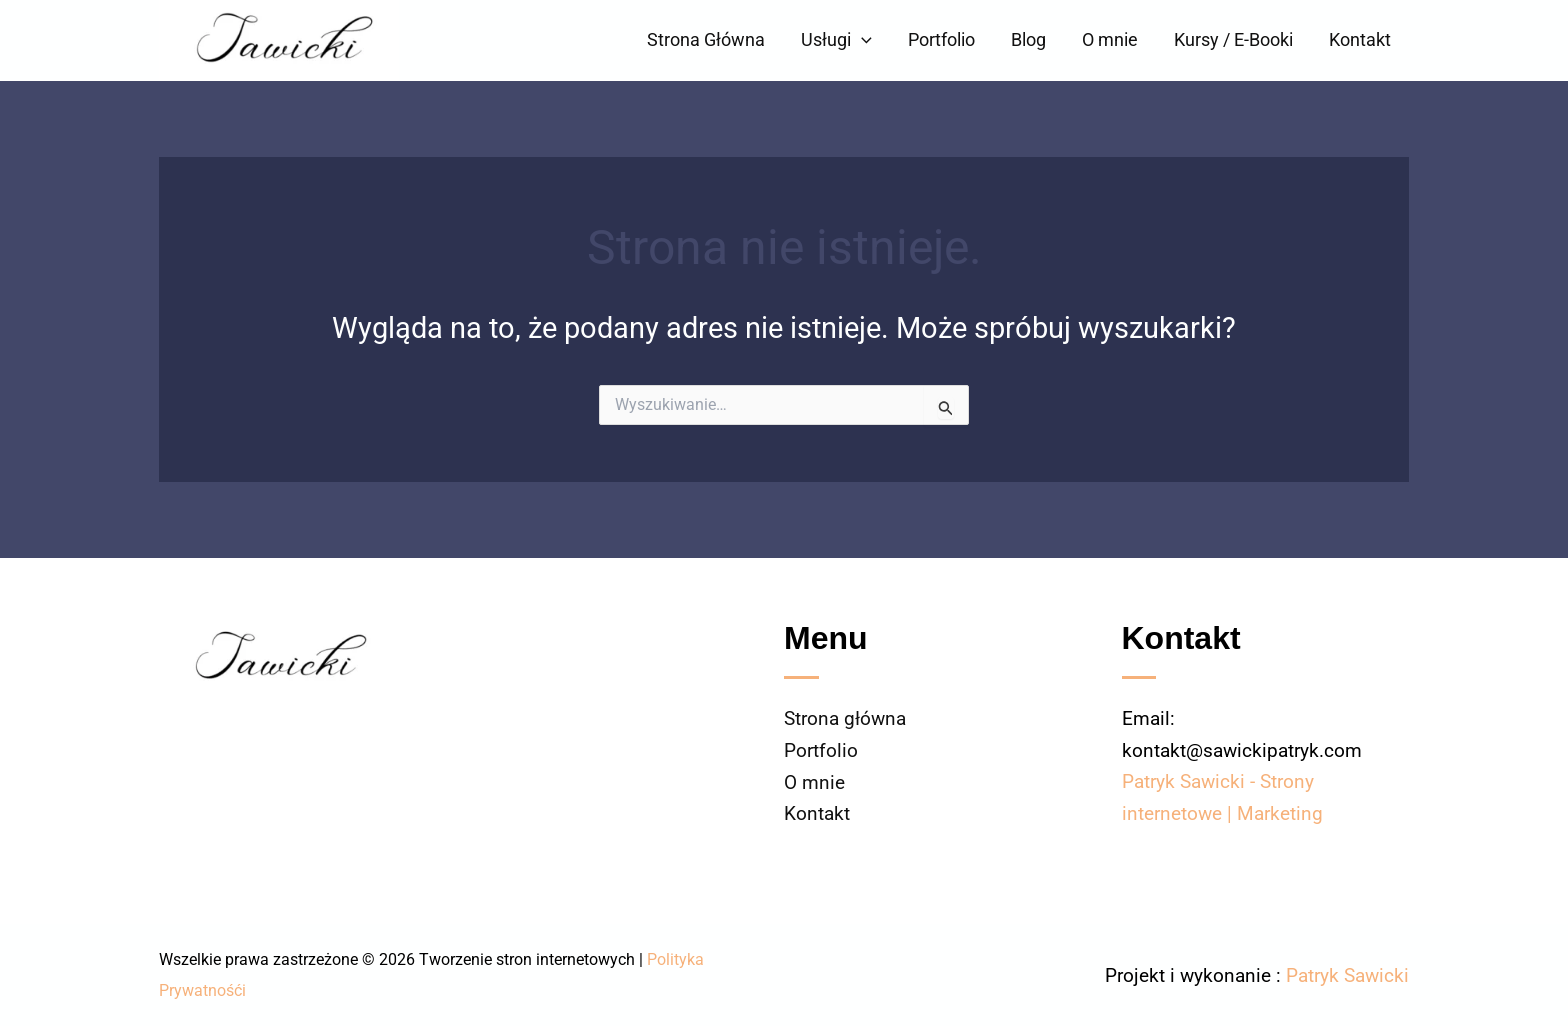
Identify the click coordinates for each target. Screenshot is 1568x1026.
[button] (861, 40)
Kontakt (1360, 39)
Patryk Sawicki (1347, 974)
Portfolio (941, 39)
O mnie (1110, 39)
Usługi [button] (836, 40)
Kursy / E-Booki (1233, 39)
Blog (1028, 39)
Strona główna (845, 719)
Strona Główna (706, 39)
